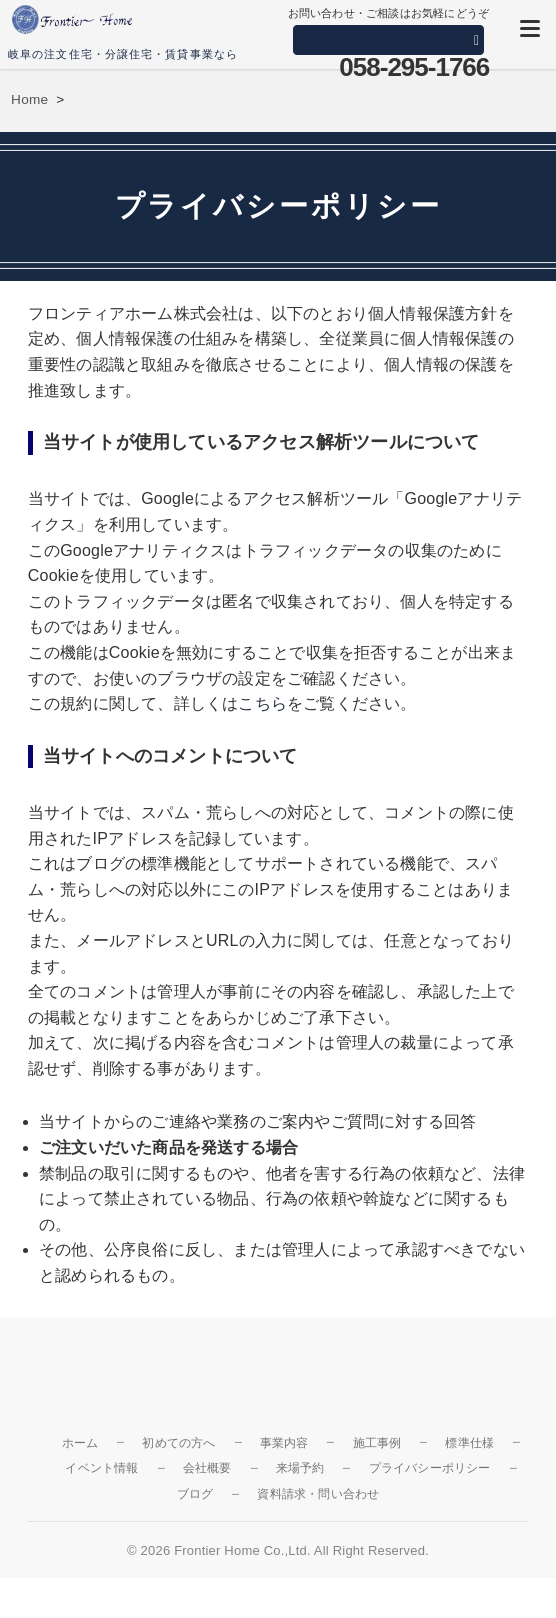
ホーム (80, 1443)
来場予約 (300, 1468)
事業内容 (284, 1443)
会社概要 (207, 1468)
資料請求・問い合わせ (318, 1494)
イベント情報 (101, 1468)
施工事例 (377, 1443)
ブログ (195, 1494)
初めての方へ (178, 1443)
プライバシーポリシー (430, 1468)
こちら (262, 703)
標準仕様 (469, 1443)
